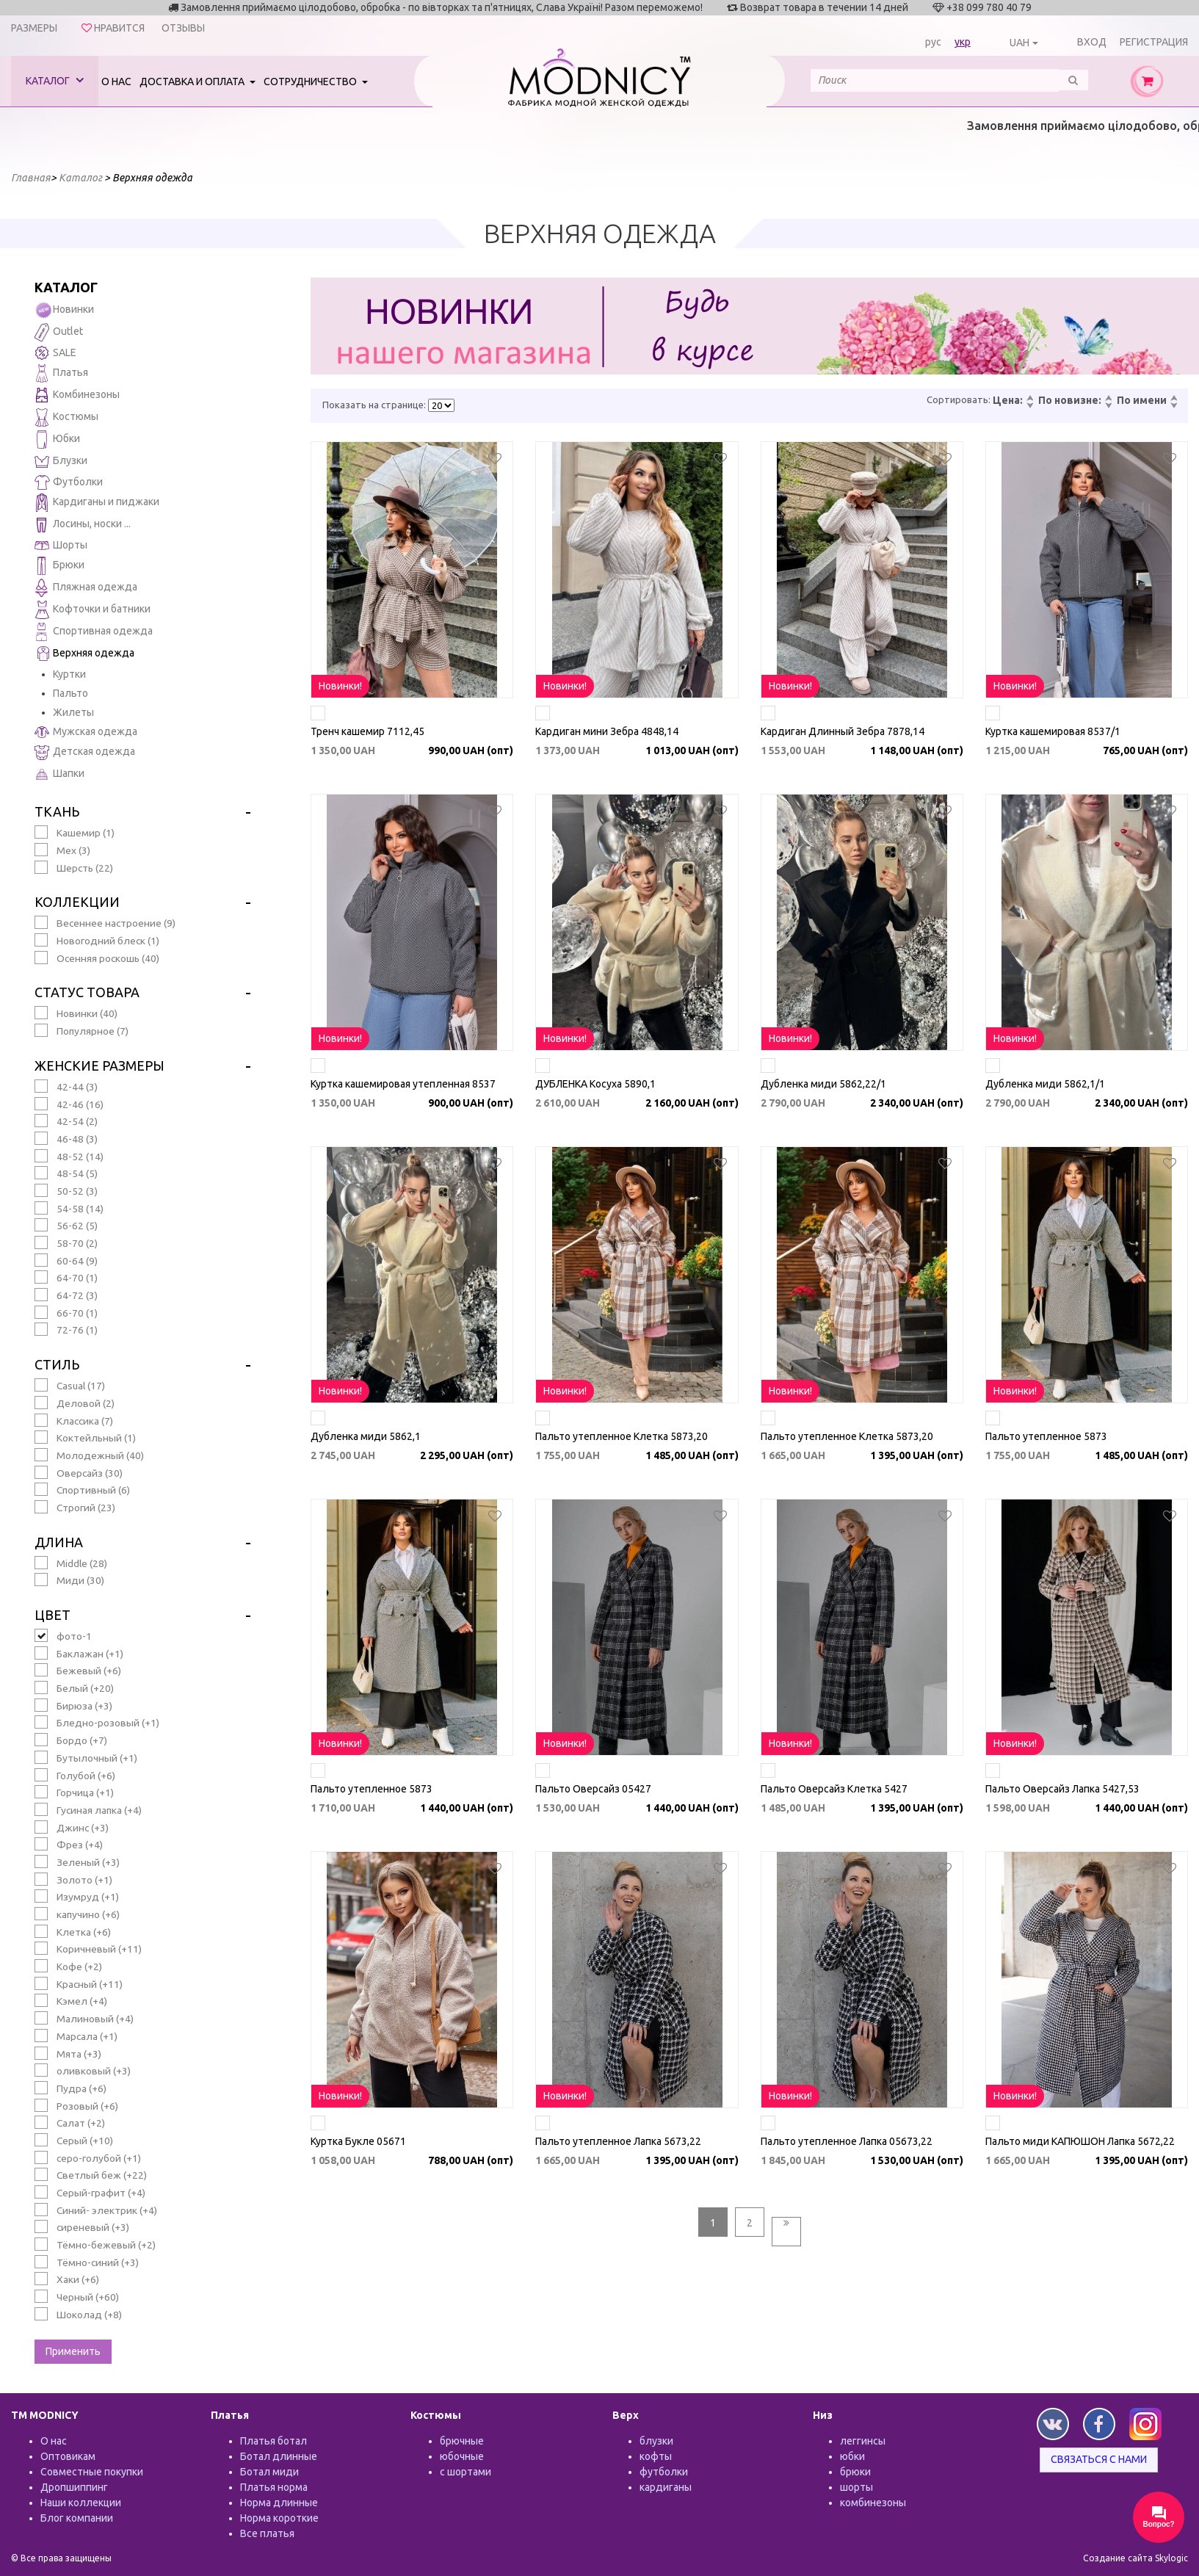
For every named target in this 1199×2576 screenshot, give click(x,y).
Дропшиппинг (74, 2487)
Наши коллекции (80, 2502)
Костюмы (66, 417)
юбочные (462, 2456)
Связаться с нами (1099, 2459)
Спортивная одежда (94, 632)
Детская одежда (85, 752)
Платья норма (274, 2487)
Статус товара (87, 992)
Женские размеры (99, 1065)
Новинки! (340, 686)
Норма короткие (279, 2518)
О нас (116, 81)
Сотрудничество (311, 81)
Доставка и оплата (193, 81)
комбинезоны (873, 2502)
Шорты (61, 545)
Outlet (59, 332)
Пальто (70, 693)
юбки (852, 2456)
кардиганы (666, 2487)
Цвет (52, 1614)
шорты (856, 2487)
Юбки (57, 439)
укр (963, 42)
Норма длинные (279, 2502)
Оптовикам (67, 2456)
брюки (855, 2472)
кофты (656, 2456)
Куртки (69, 674)
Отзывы (183, 28)
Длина (59, 1542)
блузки (656, 2441)
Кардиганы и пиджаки (97, 502)
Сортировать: (958, 399)
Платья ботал (273, 2441)
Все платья (267, 2533)
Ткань (57, 811)
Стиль (57, 1364)
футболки (664, 2472)
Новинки (64, 310)
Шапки (59, 774)
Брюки (59, 566)
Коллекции (77, 901)
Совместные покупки (91, 2472)
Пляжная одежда (86, 588)
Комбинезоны (77, 395)
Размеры (34, 28)
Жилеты (73, 712)
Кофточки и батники (93, 610)
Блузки (61, 461)
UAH (1019, 42)
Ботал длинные (278, 2456)
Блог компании (76, 2518)
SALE (55, 353)
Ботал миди (269, 2472)
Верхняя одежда (84, 654)
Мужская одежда (86, 732)
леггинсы (862, 2441)
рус (933, 42)
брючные (462, 2441)
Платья (61, 373)
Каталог (55, 80)
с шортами (465, 2472)
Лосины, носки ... (83, 524)
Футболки (69, 482)
